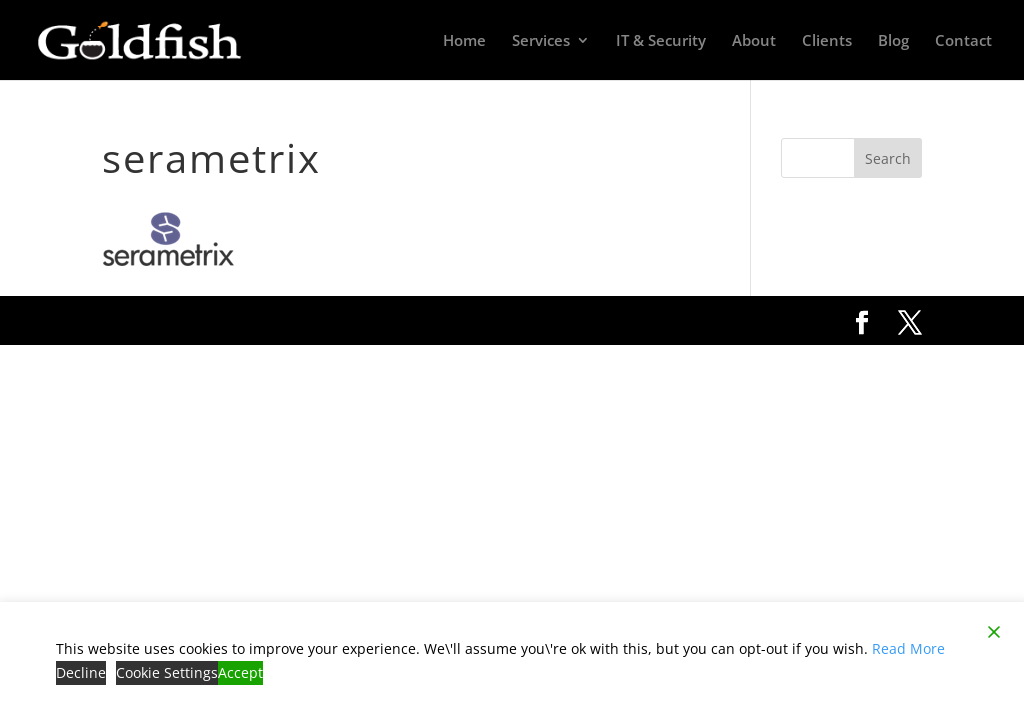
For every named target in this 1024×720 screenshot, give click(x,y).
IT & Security (661, 41)
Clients (827, 41)
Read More (908, 648)
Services (541, 41)
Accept (240, 672)
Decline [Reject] (81, 672)
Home (464, 41)
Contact (963, 41)
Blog (893, 41)
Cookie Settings (167, 672)
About (754, 41)
